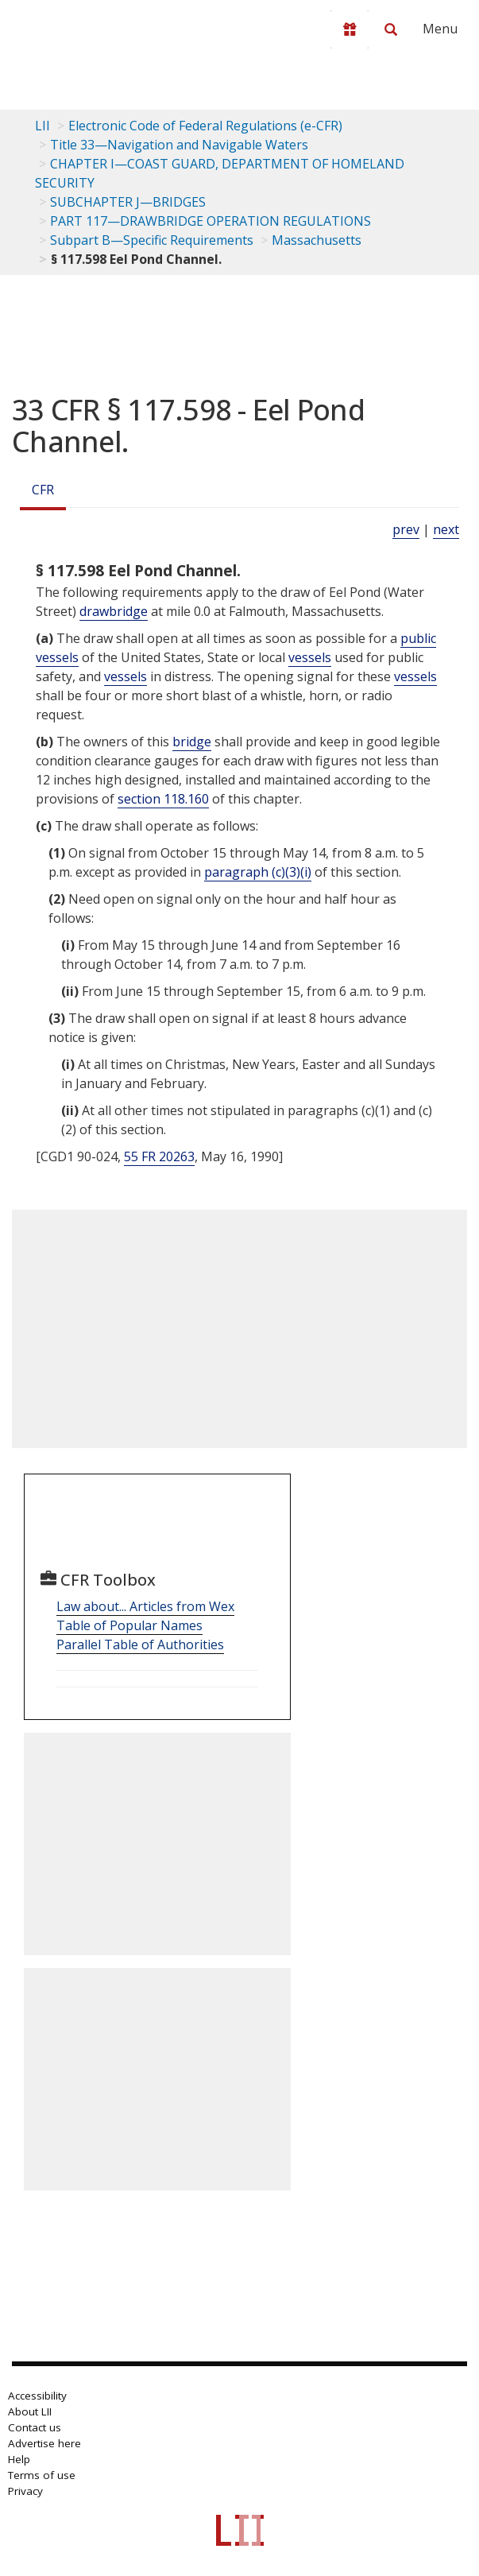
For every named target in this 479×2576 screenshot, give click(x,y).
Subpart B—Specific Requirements (151, 240)
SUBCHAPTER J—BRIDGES (128, 202)
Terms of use (41, 2475)
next (446, 529)
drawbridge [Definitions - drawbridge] (113, 611)
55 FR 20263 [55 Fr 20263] (159, 1156)
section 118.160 (163, 799)
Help (19, 2459)
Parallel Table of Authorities (140, 1644)
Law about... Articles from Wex (145, 1606)
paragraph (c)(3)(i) (257, 872)
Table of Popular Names (129, 1625)
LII (42, 125)
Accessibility (37, 2395)
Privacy (25, 2491)
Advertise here (44, 2443)
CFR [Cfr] (43, 489)
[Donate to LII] (349, 29)
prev (405, 529)
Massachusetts (316, 240)
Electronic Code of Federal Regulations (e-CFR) (205, 125)
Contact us (34, 2427)
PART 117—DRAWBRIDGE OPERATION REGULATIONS (210, 221)
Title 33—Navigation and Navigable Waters (179, 144)
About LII (30, 2411)
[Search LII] (391, 29)
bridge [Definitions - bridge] (191, 741)
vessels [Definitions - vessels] (309, 657)
